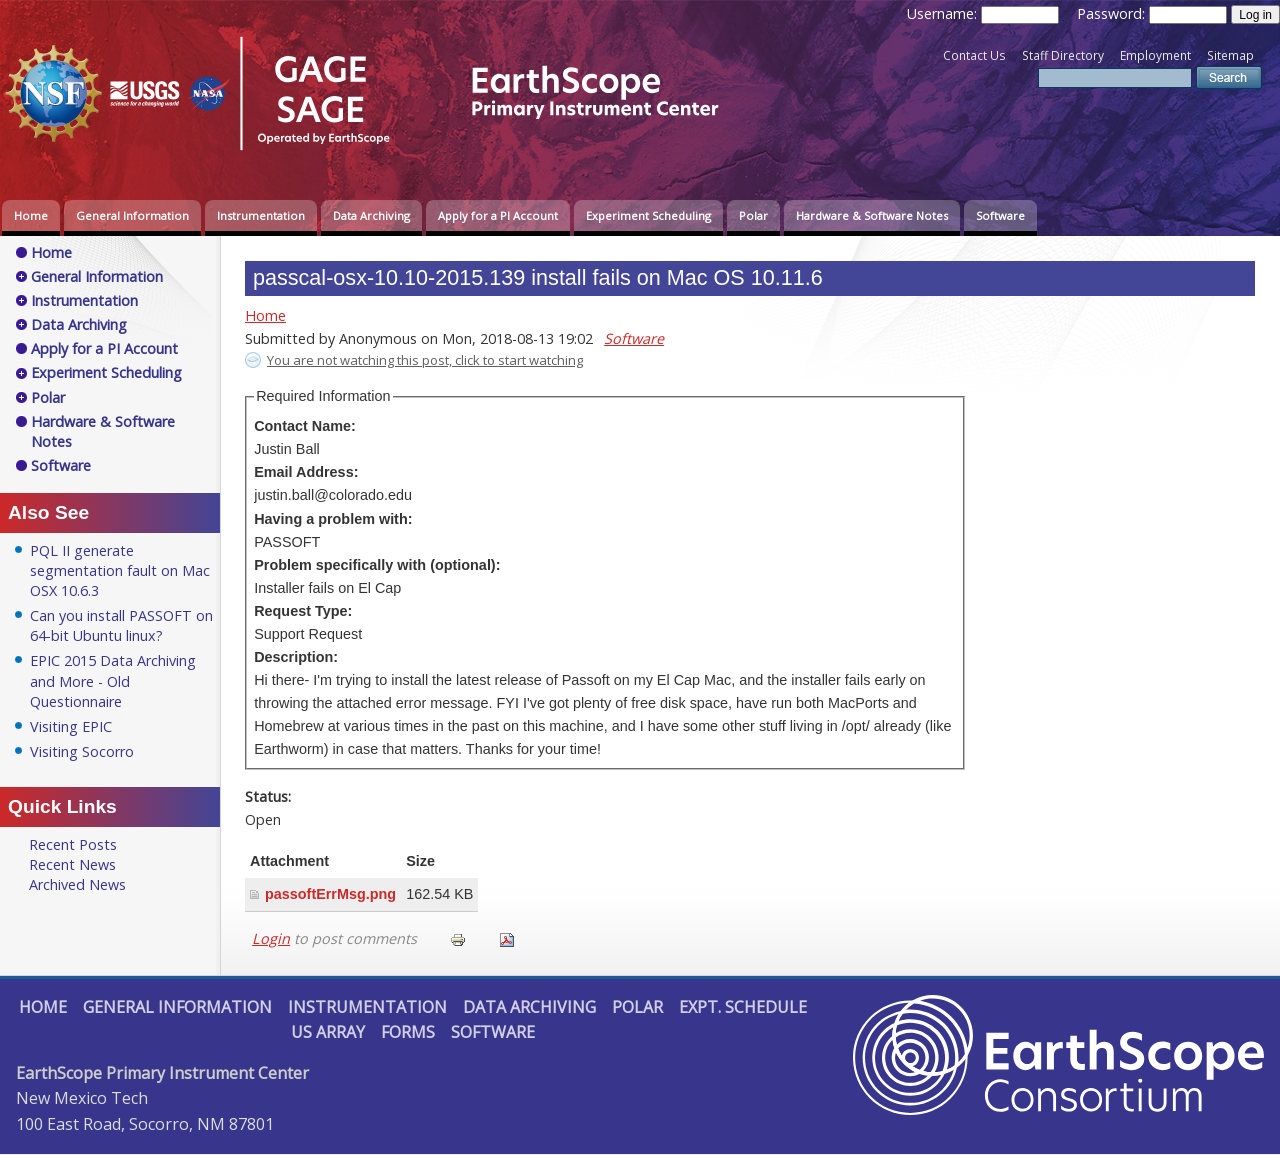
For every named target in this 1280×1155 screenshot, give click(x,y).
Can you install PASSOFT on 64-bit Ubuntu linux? (121, 625)
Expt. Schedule (743, 1007)
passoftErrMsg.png (330, 894)
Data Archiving (371, 215)
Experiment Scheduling (648, 215)
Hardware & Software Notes (872, 215)
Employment (1155, 55)
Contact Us (974, 55)
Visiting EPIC (71, 726)
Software (1000, 215)
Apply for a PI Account (498, 215)
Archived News (77, 884)
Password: (1113, 13)
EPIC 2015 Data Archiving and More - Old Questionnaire (113, 680)
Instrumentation (261, 215)
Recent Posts (73, 844)
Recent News (72, 864)
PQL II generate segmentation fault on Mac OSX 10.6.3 (120, 570)
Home (31, 215)
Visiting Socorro (82, 751)
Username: (944, 13)
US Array (328, 1032)
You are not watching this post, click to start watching (425, 360)
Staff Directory (1063, 55)
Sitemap (1230, 55)
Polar (753, 215)
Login (271, 938)
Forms (408, 1032)
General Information (132, 215)
